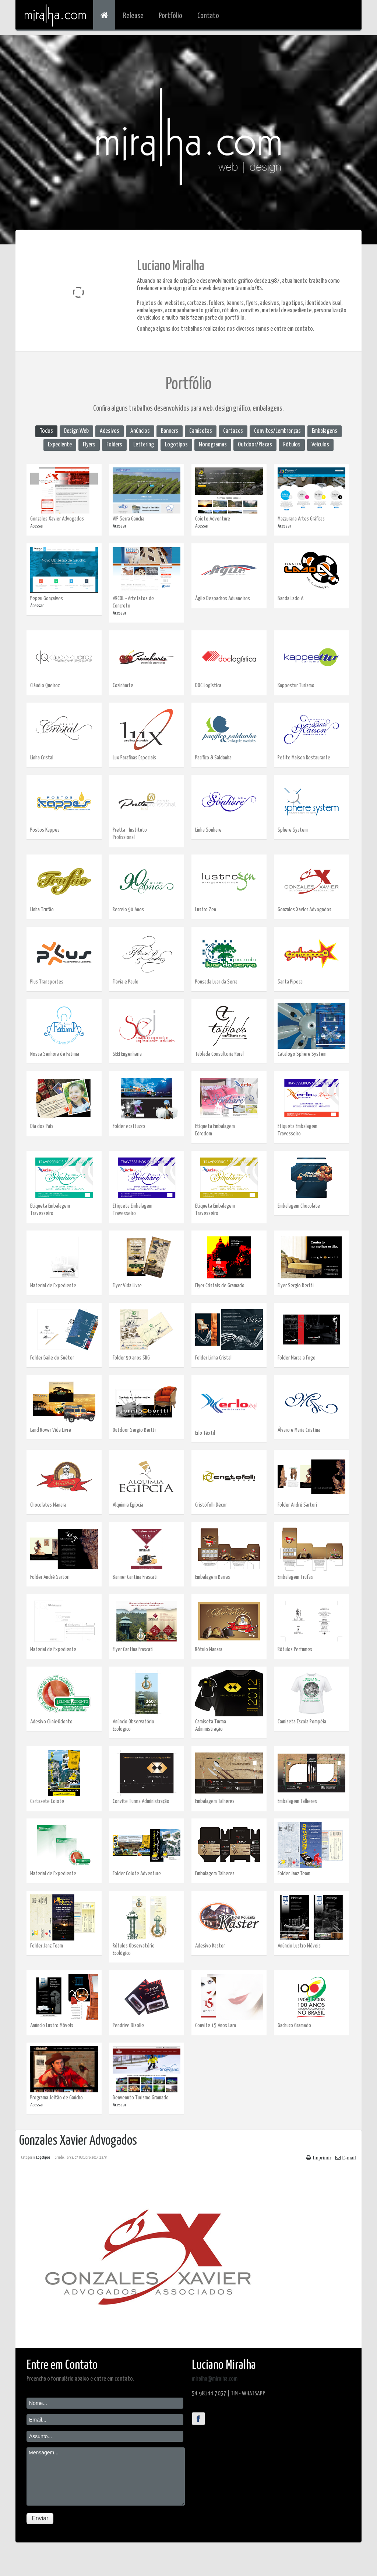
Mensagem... (106, 2476)
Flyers (89, 445)
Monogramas (213, 445)
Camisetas (200, 431)
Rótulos (291, 445)
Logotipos (176, 445)
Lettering (143, 445)
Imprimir (322, 2157)
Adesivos (109, 431)
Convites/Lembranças (277, 431)
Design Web (76, 431)
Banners (169, 431)
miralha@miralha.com (214, 2379)
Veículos (320, 445)
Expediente (60, 445)
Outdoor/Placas (255, 445)
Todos (46, 431)
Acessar (37, 526)
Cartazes (233, 431)
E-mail (348, 2157)
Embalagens (324, 431)
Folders (114, 445)
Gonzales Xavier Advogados (78, 2141)
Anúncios (140, 431)
